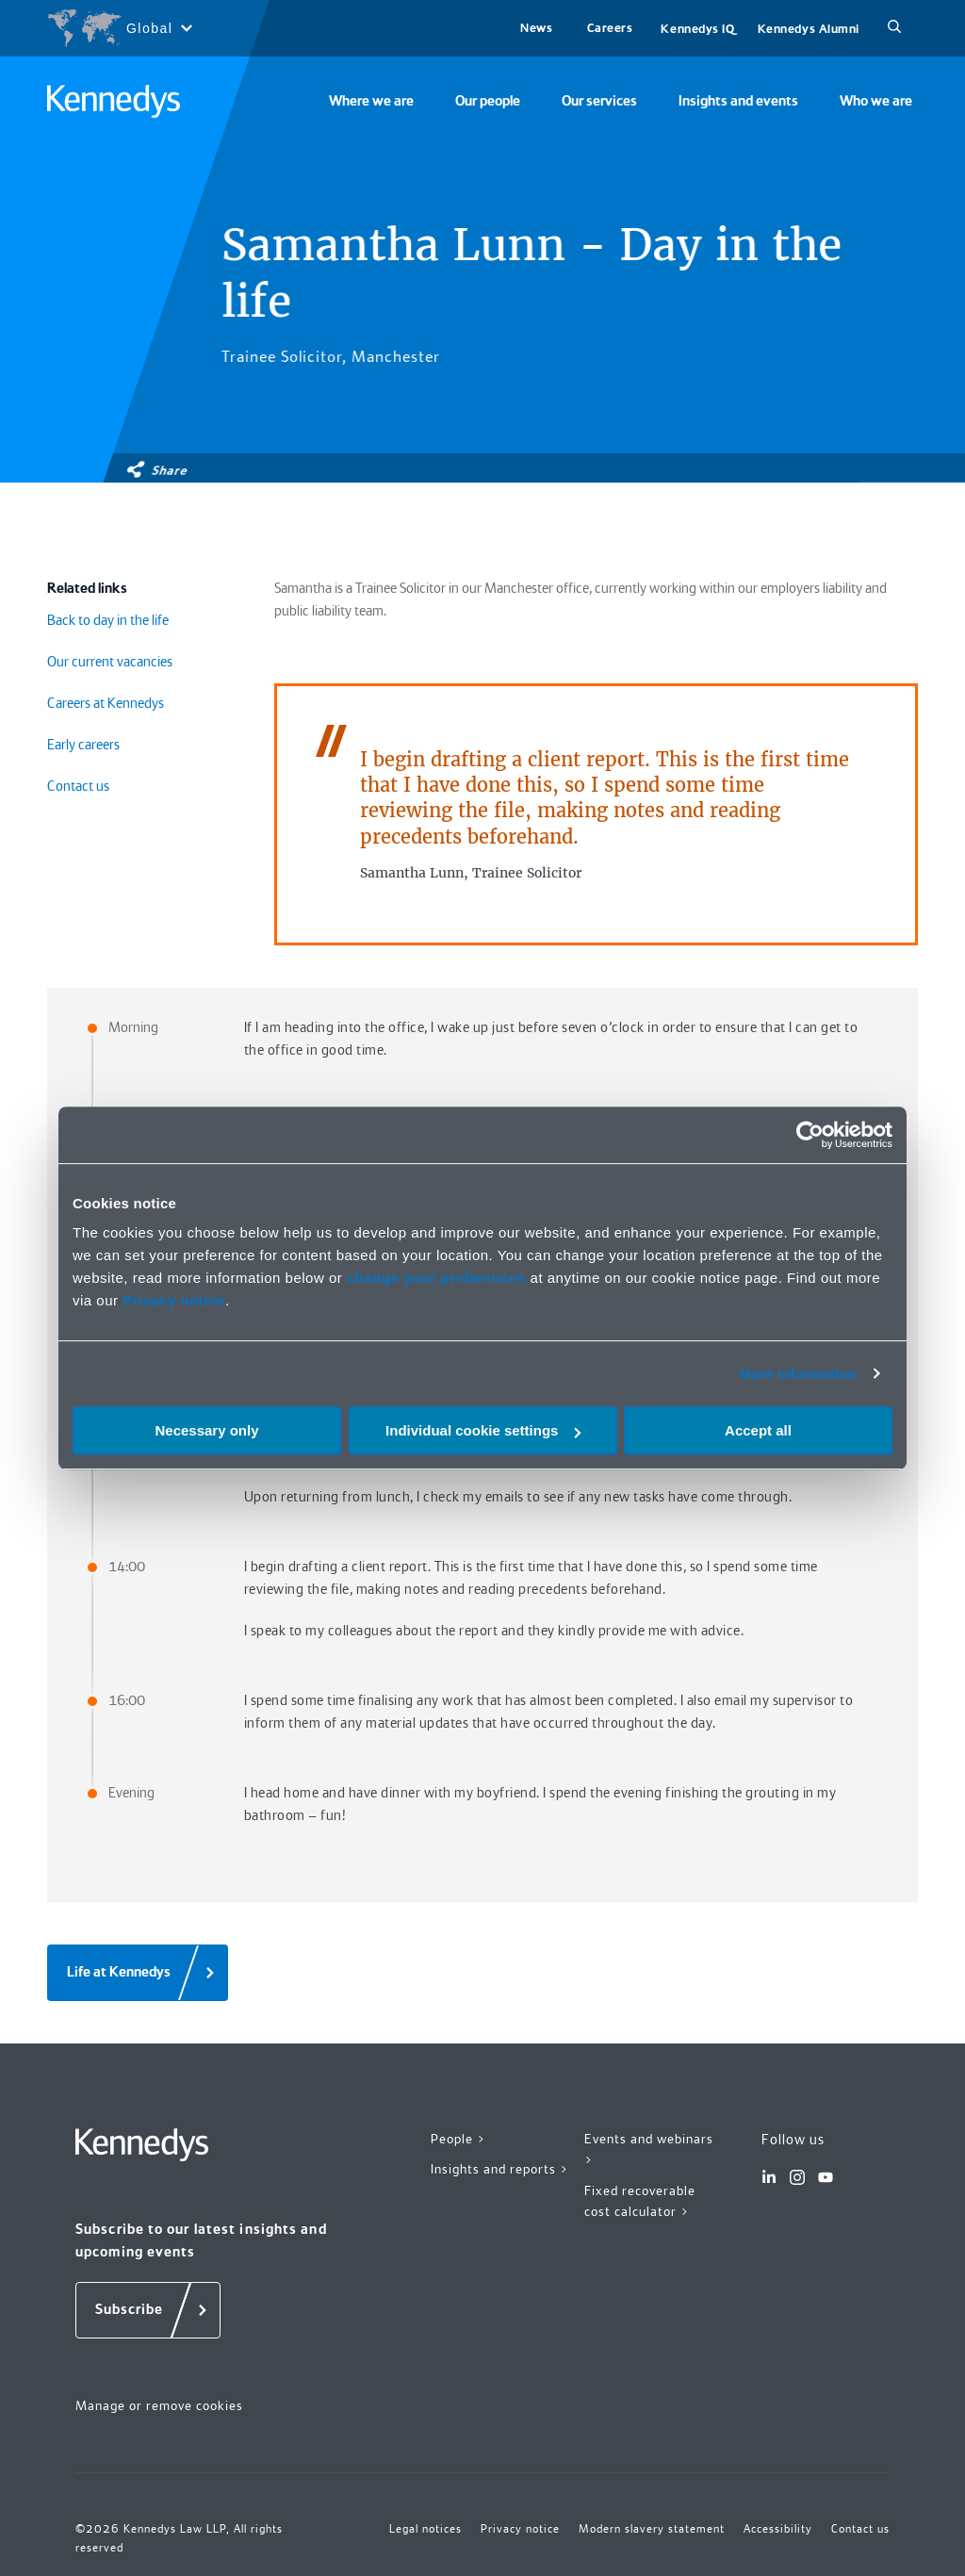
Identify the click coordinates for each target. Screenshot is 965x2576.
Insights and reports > (500, 2168)
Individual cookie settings (483, 1430)
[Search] (894, 28)
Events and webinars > (648, 2149)
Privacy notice (174, 1300)
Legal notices (425, 2528)
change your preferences (436, 1278)
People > (458, 2138)
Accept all (758, 1430)
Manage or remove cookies (159, 2405)
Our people (487, 100)
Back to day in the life (108, 620)
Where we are (371, 100)
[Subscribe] (148, 2310)
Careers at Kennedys (105, 703)
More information (797, 1374)
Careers (610, 28)
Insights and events (738, 100)
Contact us (78, 786)
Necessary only (206, 1430)
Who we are (876, 100)
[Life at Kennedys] (137, 1972)
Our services (599, 100)
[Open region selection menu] (119, 28)
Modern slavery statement (652, 2528)
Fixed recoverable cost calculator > (639, 2201)
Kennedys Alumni (808, 29)
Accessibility (778, 2528)
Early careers (83, 744)
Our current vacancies (109, 661)
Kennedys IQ (697, 29)
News (536, 28)
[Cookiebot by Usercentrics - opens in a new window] (810, 1135)
